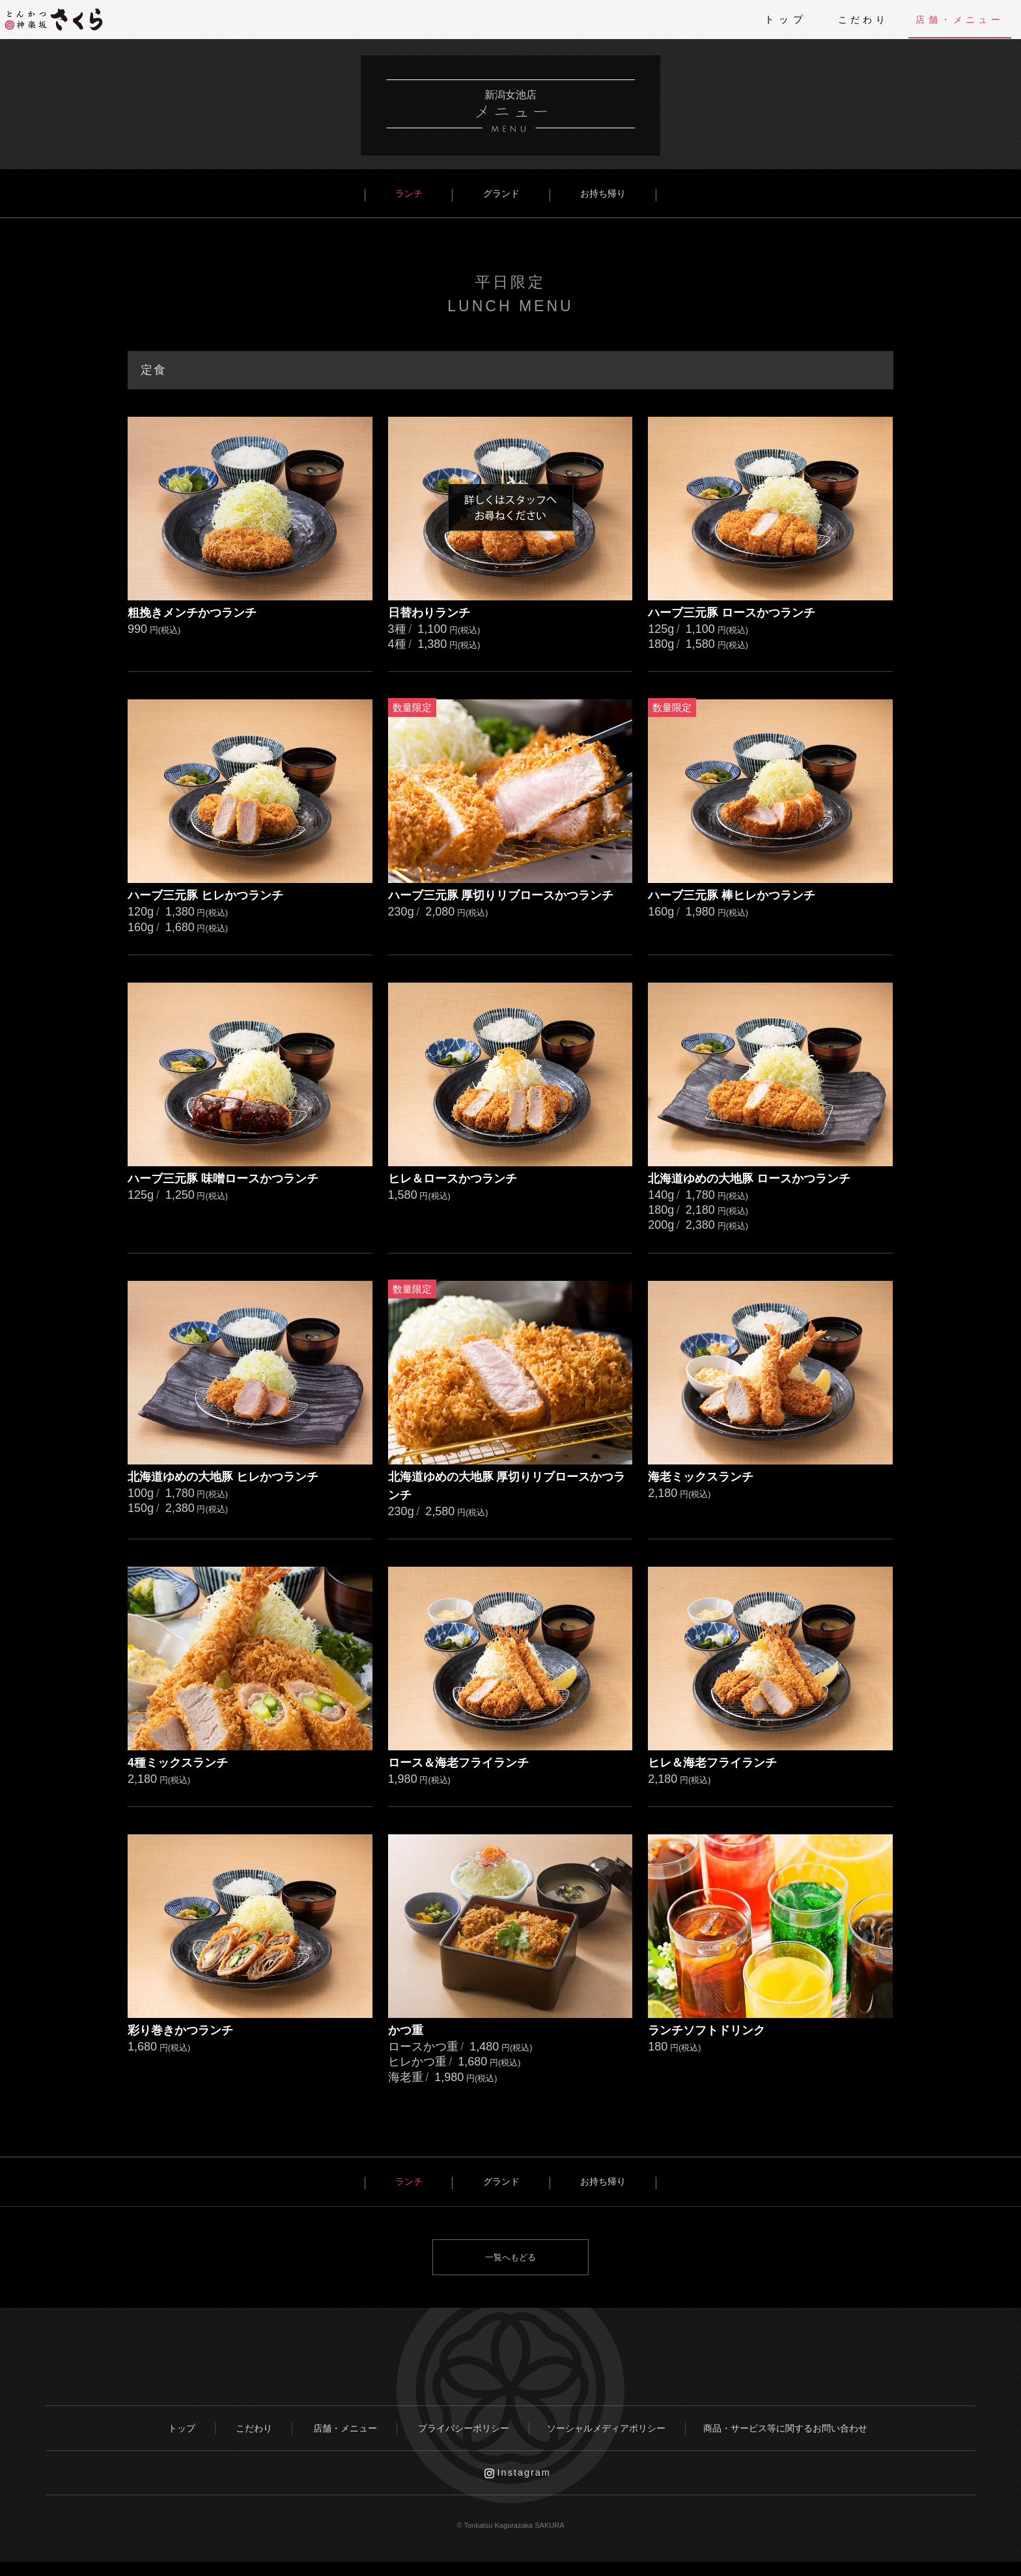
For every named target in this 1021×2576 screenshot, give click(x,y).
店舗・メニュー (950, 19)
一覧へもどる (510, 2258)
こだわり (837, 19)
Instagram (526, 2483)
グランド (500, 193)
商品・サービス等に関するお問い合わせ (804, 2431)
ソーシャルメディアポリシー (613, 2431)
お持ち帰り (583, 193)
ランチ (427, 193)
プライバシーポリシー (461, 2431)
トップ (753, 19)
